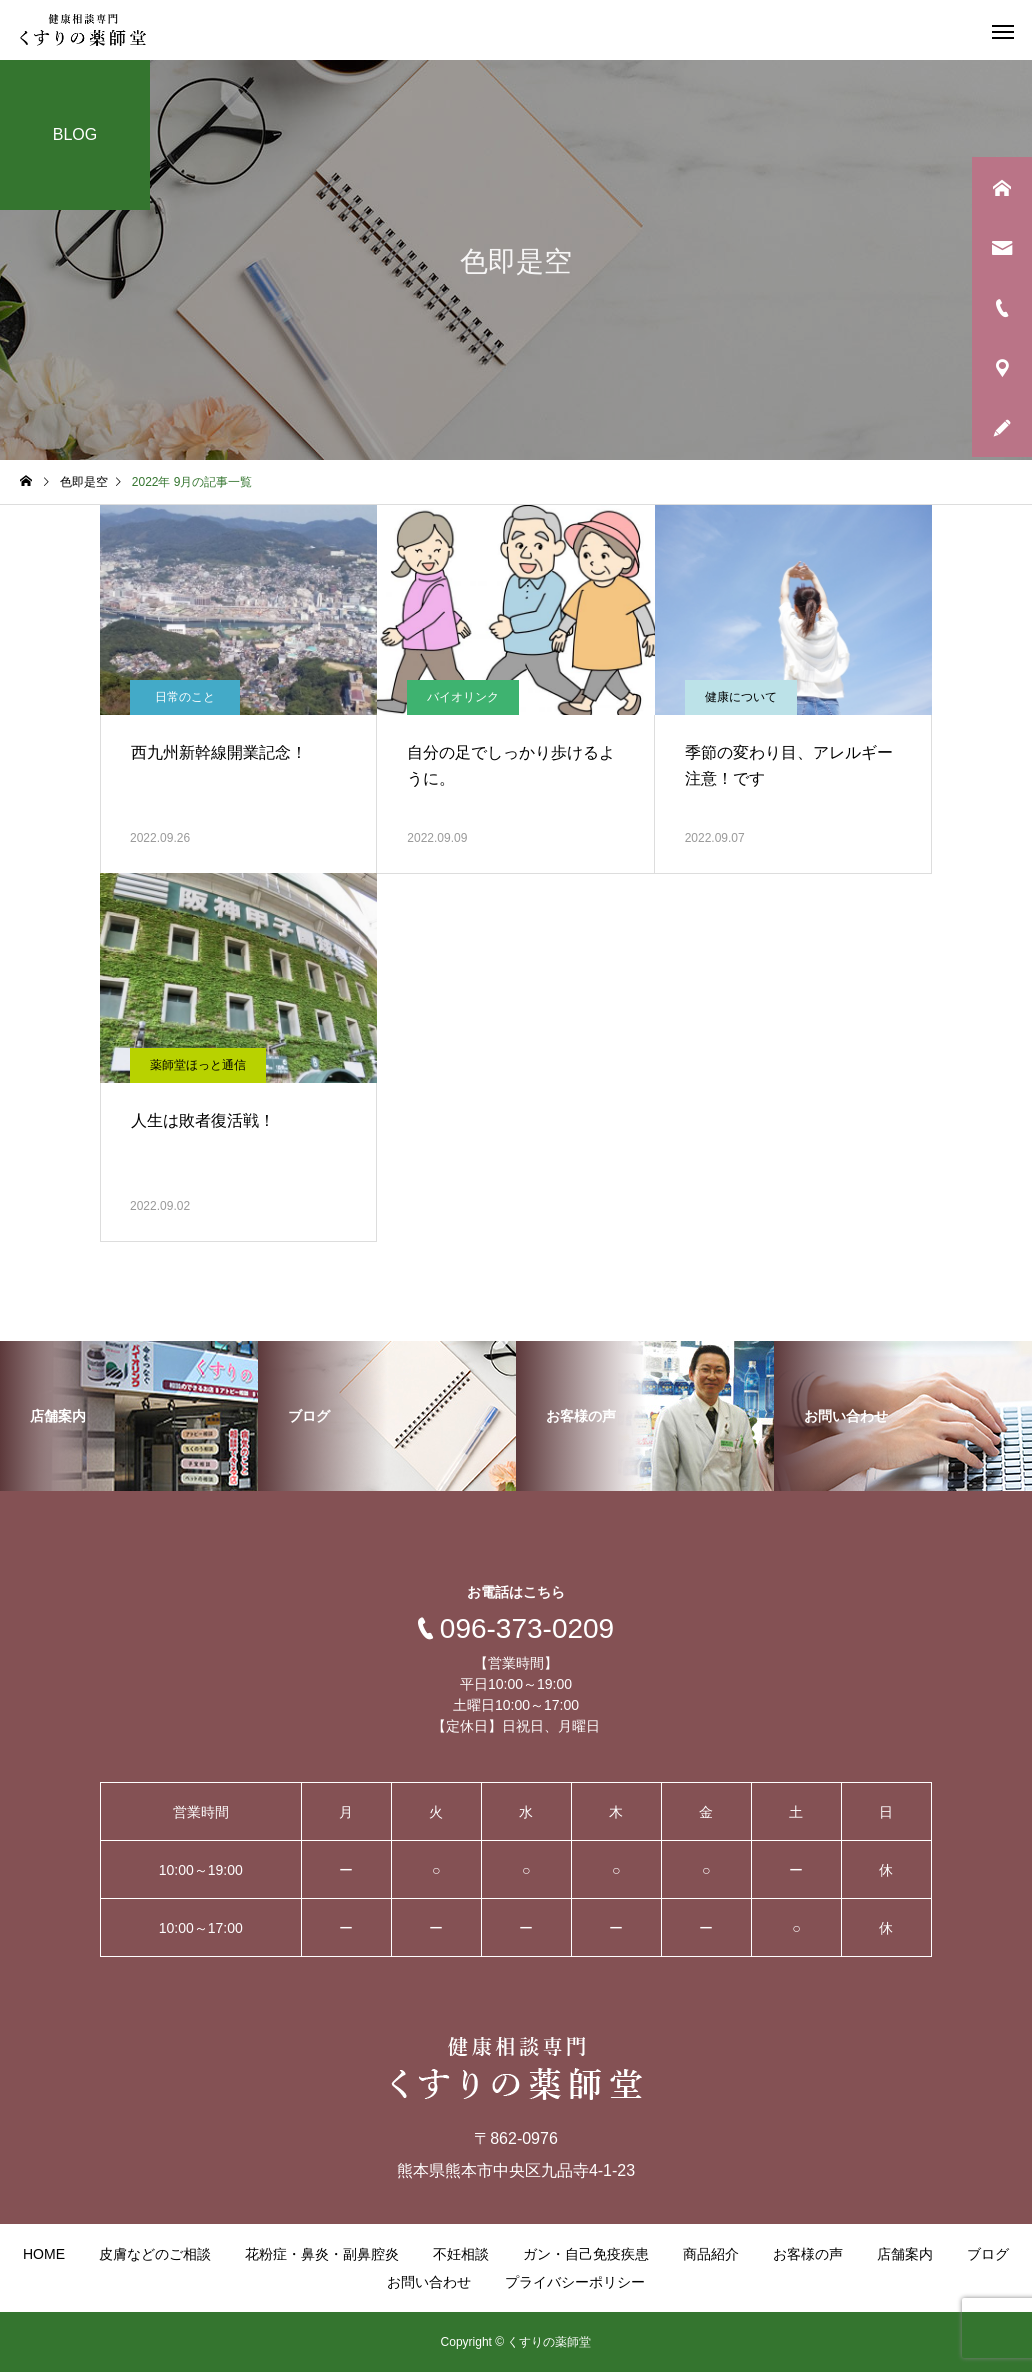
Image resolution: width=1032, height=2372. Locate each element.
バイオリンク (463, 697)
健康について (741, 697)
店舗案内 (905, 2254)
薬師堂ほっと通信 (198, 1065)
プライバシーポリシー (575, 2282)
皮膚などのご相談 (155, 2254)
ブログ (988, 2254)
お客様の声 (808, 2254)
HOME (44, 2254)
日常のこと (185, 697)
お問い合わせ (429, 2282)
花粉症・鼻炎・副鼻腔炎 (322, 2254)
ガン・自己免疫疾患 (586, 2254)
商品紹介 (711, 2254)
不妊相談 (461, 2254)
